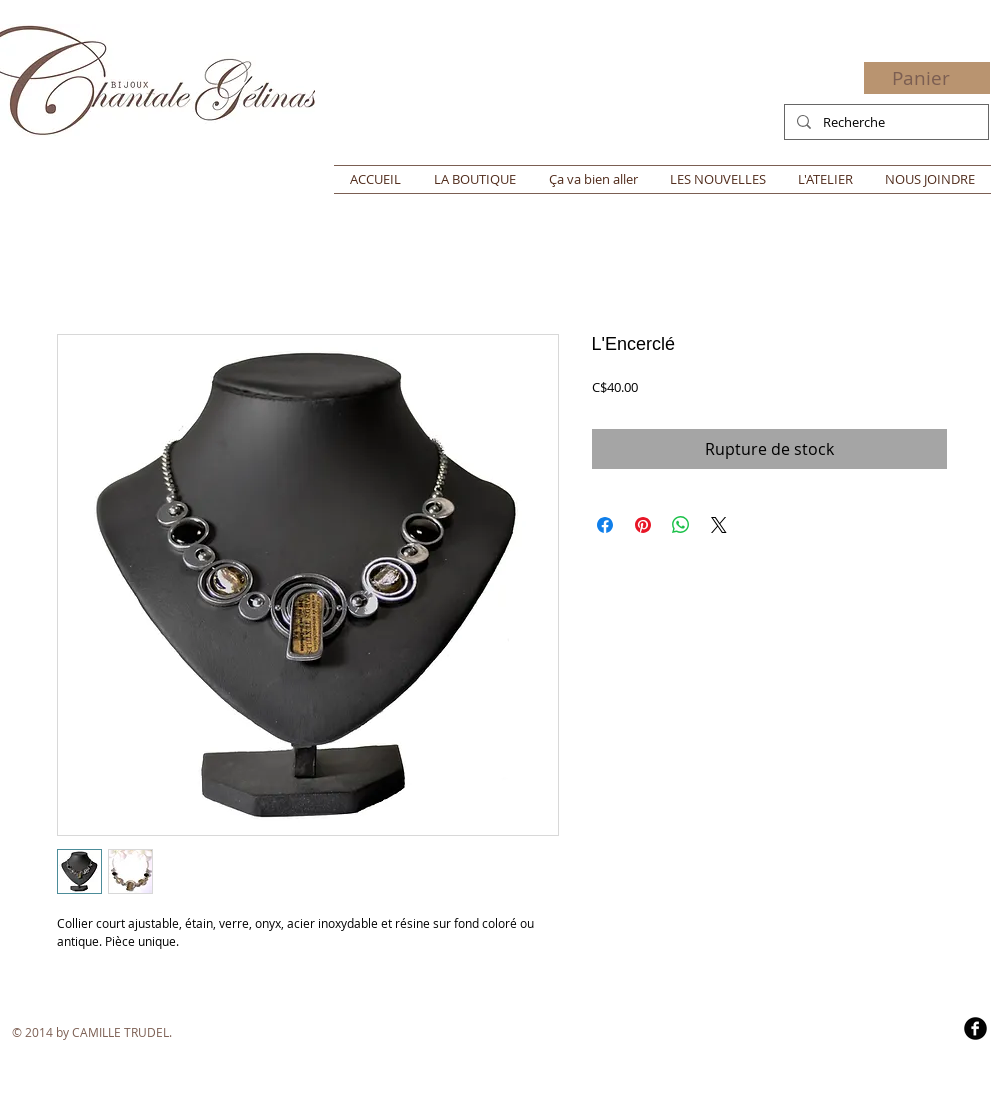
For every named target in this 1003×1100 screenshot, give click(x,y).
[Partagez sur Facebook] (605, 525)
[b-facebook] (975, 1028)
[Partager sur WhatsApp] (681, 525)
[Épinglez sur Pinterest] (643, 525)
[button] (933, 79)
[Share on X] (719, 525)
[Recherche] (884, 122)
